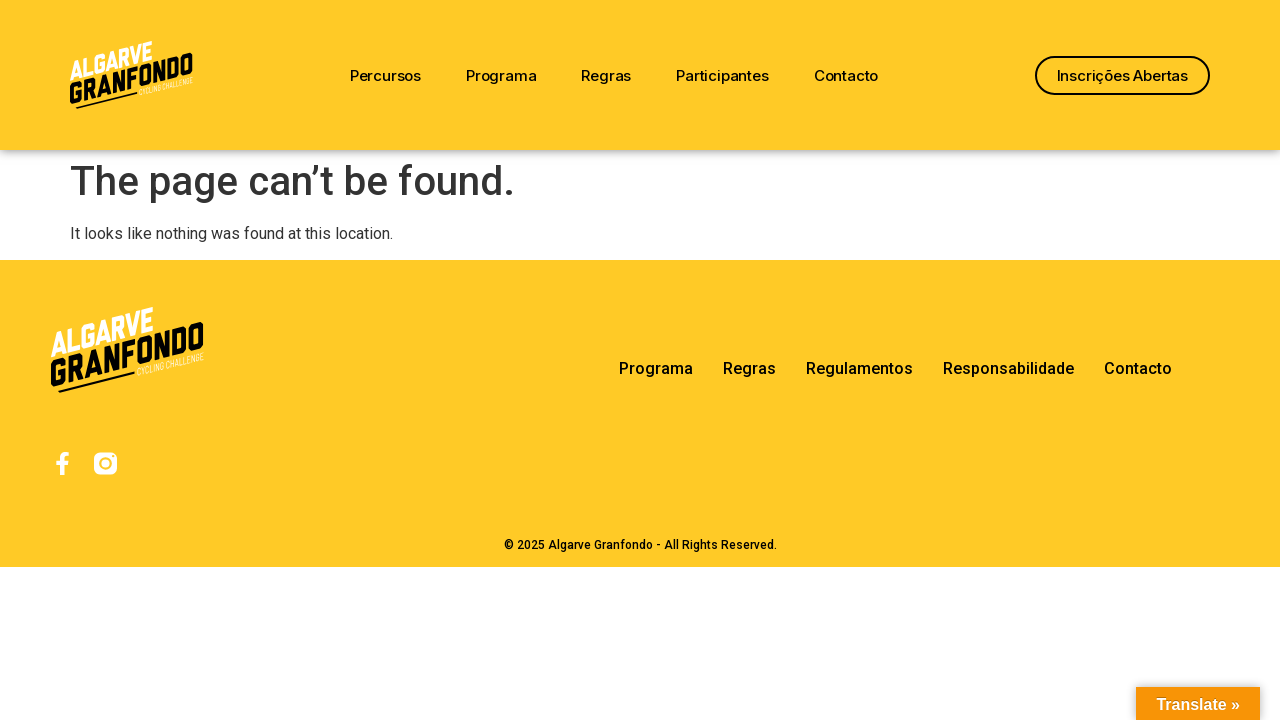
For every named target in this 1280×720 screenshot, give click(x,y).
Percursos (385, 75)
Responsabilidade (1008, 368)
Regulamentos (859, 368)
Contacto (846, 75)
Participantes (722, 75)
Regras (606, 75)
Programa (501, 75)
